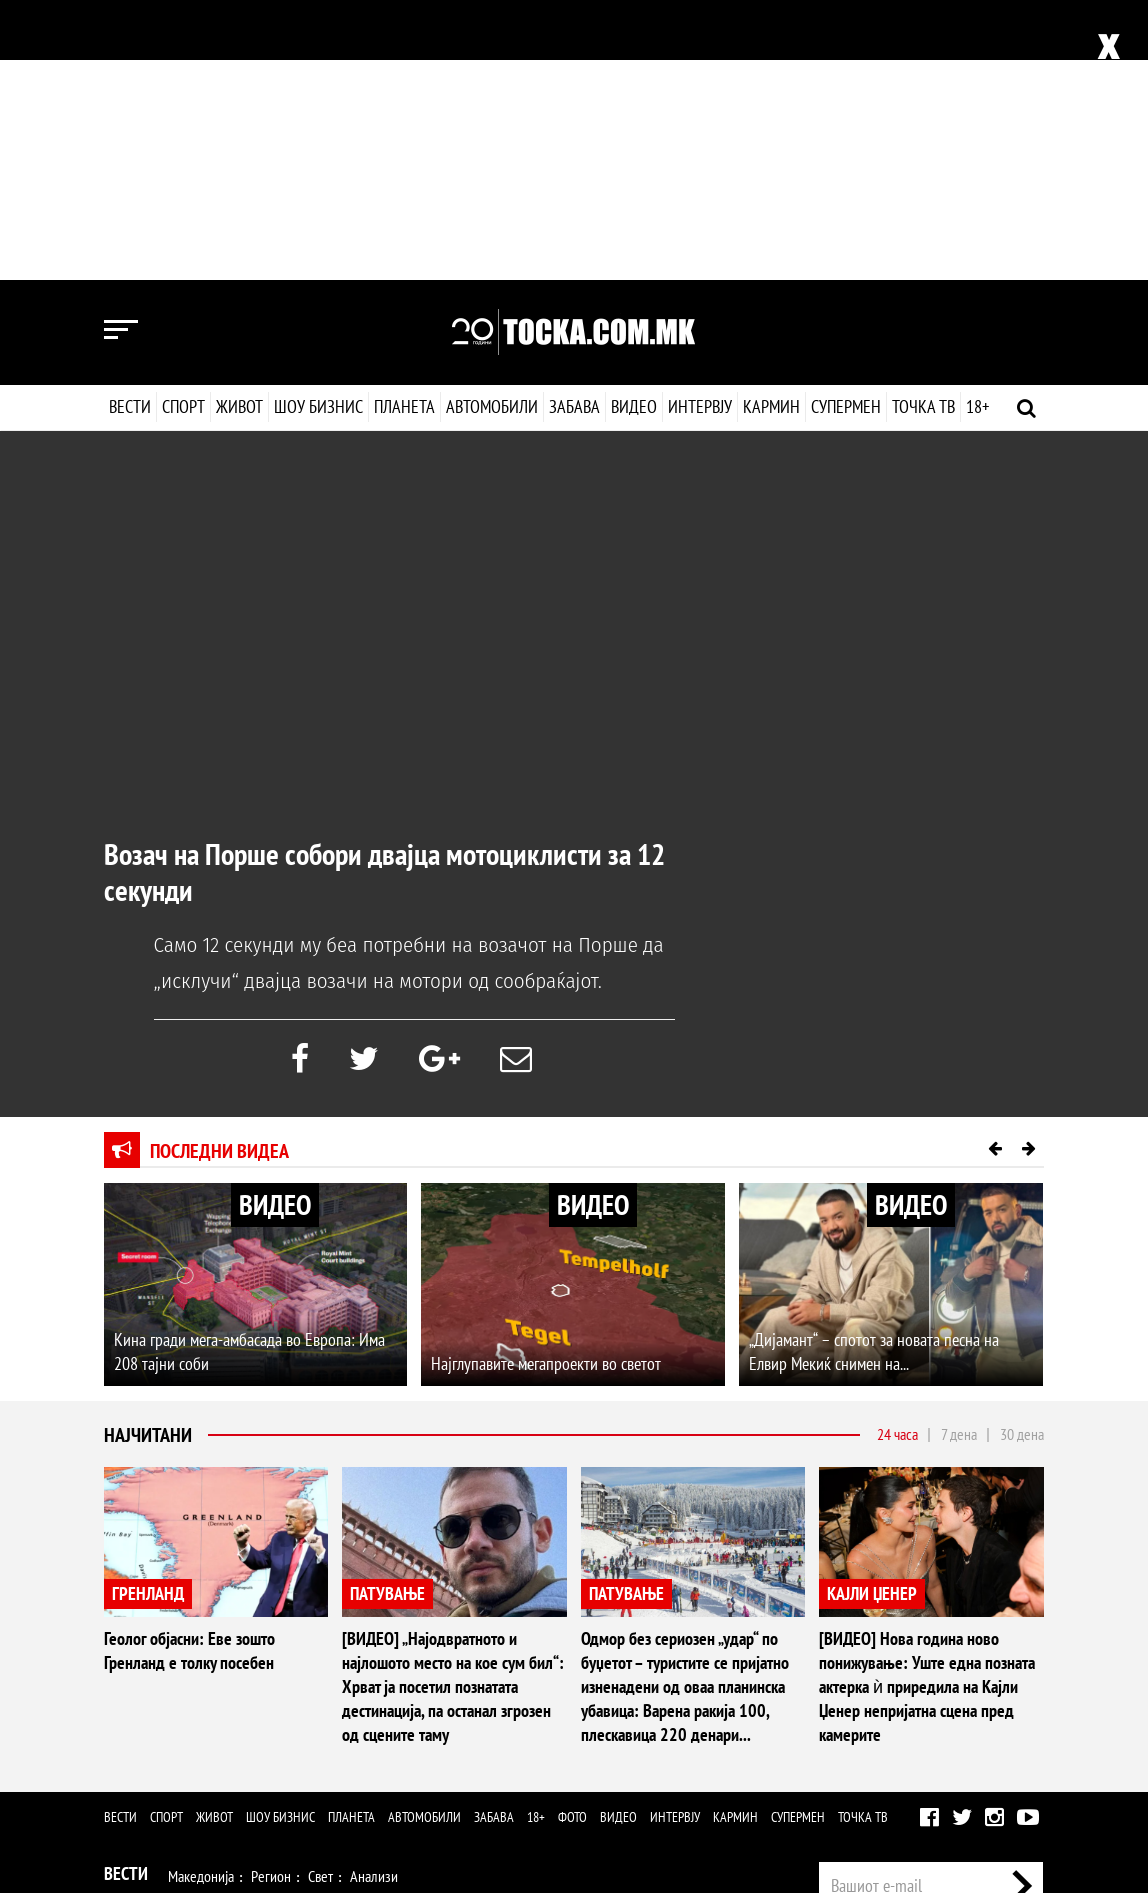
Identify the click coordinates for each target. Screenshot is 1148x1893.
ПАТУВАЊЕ (387, 1313)
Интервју (699, 126)
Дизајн (607, 1678)
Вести (130, 126)
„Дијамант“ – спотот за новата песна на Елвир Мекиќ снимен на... (874, 1071)
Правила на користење (979, 1782)
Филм (230, 1719)
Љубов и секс (377, 1678)
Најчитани (148, 1155)
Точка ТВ (922, 126)
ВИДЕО (275, 924)
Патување (459, 1678)
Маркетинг (952, 1669)
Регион (271, 1596)
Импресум (875, 1669)
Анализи (374, 1596)
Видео (632, 126)
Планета (404, 126)
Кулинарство (539, 1678)
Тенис (374, 1637)
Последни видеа (219, 871)
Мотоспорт (437, 1637)
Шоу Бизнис (149, 1716)
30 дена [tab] (1022, 1154)
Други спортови (529, 1637)
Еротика (422, 1760)
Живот (239, 126)
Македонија (201, 1596)
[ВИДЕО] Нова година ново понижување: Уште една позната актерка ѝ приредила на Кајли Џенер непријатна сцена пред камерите (927, 1406)
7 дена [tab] (959, 1154)
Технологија (208, 1760)
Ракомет (318, 1637)
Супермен (845, 126)
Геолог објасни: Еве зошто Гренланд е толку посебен (189, 1370)
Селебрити (351, 1719)
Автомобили (492, 126)
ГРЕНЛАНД (148, 1313)
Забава (574, 126)
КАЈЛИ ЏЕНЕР (872, 1313)
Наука (140, 1760)
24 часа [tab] (897, 1154)
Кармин (770, 126)
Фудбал (190, 1637)
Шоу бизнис (318, 126)
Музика (283, 1719)
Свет (320, 1596)
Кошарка (253, 1637)
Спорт (183, 126)
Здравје (195, 1678)
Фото (572, 1537)
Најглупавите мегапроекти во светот (546, 1083)
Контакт (1021, 1669)
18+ (976, 126)
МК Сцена (426, 1719)
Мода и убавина (278, 1678)
